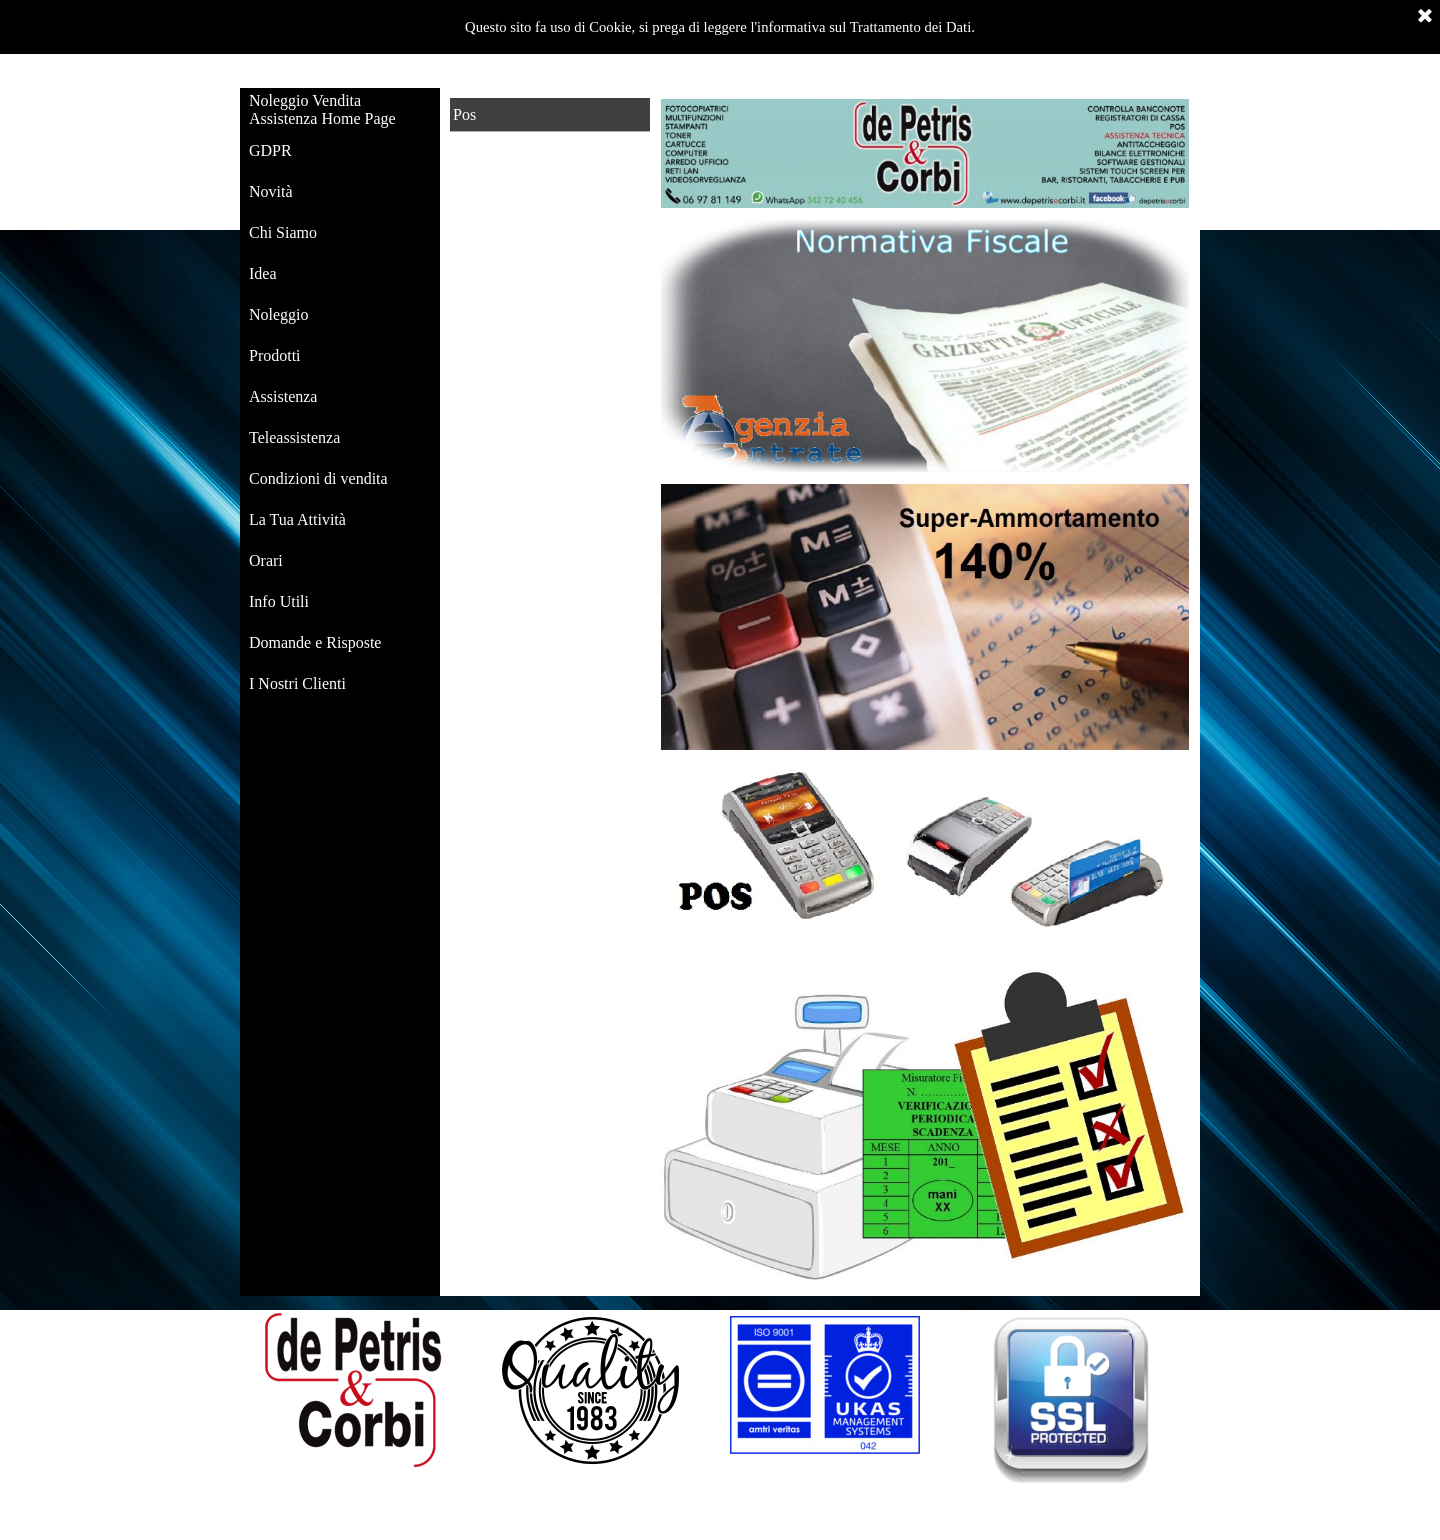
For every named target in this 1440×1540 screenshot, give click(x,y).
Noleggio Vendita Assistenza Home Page (322, 109)
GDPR (270, 150)
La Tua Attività (297, 519)
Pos (464, 114)
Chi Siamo (283, 232)
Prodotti (275, 355)
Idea (263, 273)
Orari (266, 560)
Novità (271, 191)
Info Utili (279, 601)
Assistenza (283, 396)
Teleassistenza (294, 437)
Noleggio (279, 314)
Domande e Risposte (315, 642)
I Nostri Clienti (297, 683)
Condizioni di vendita (318, 478)
